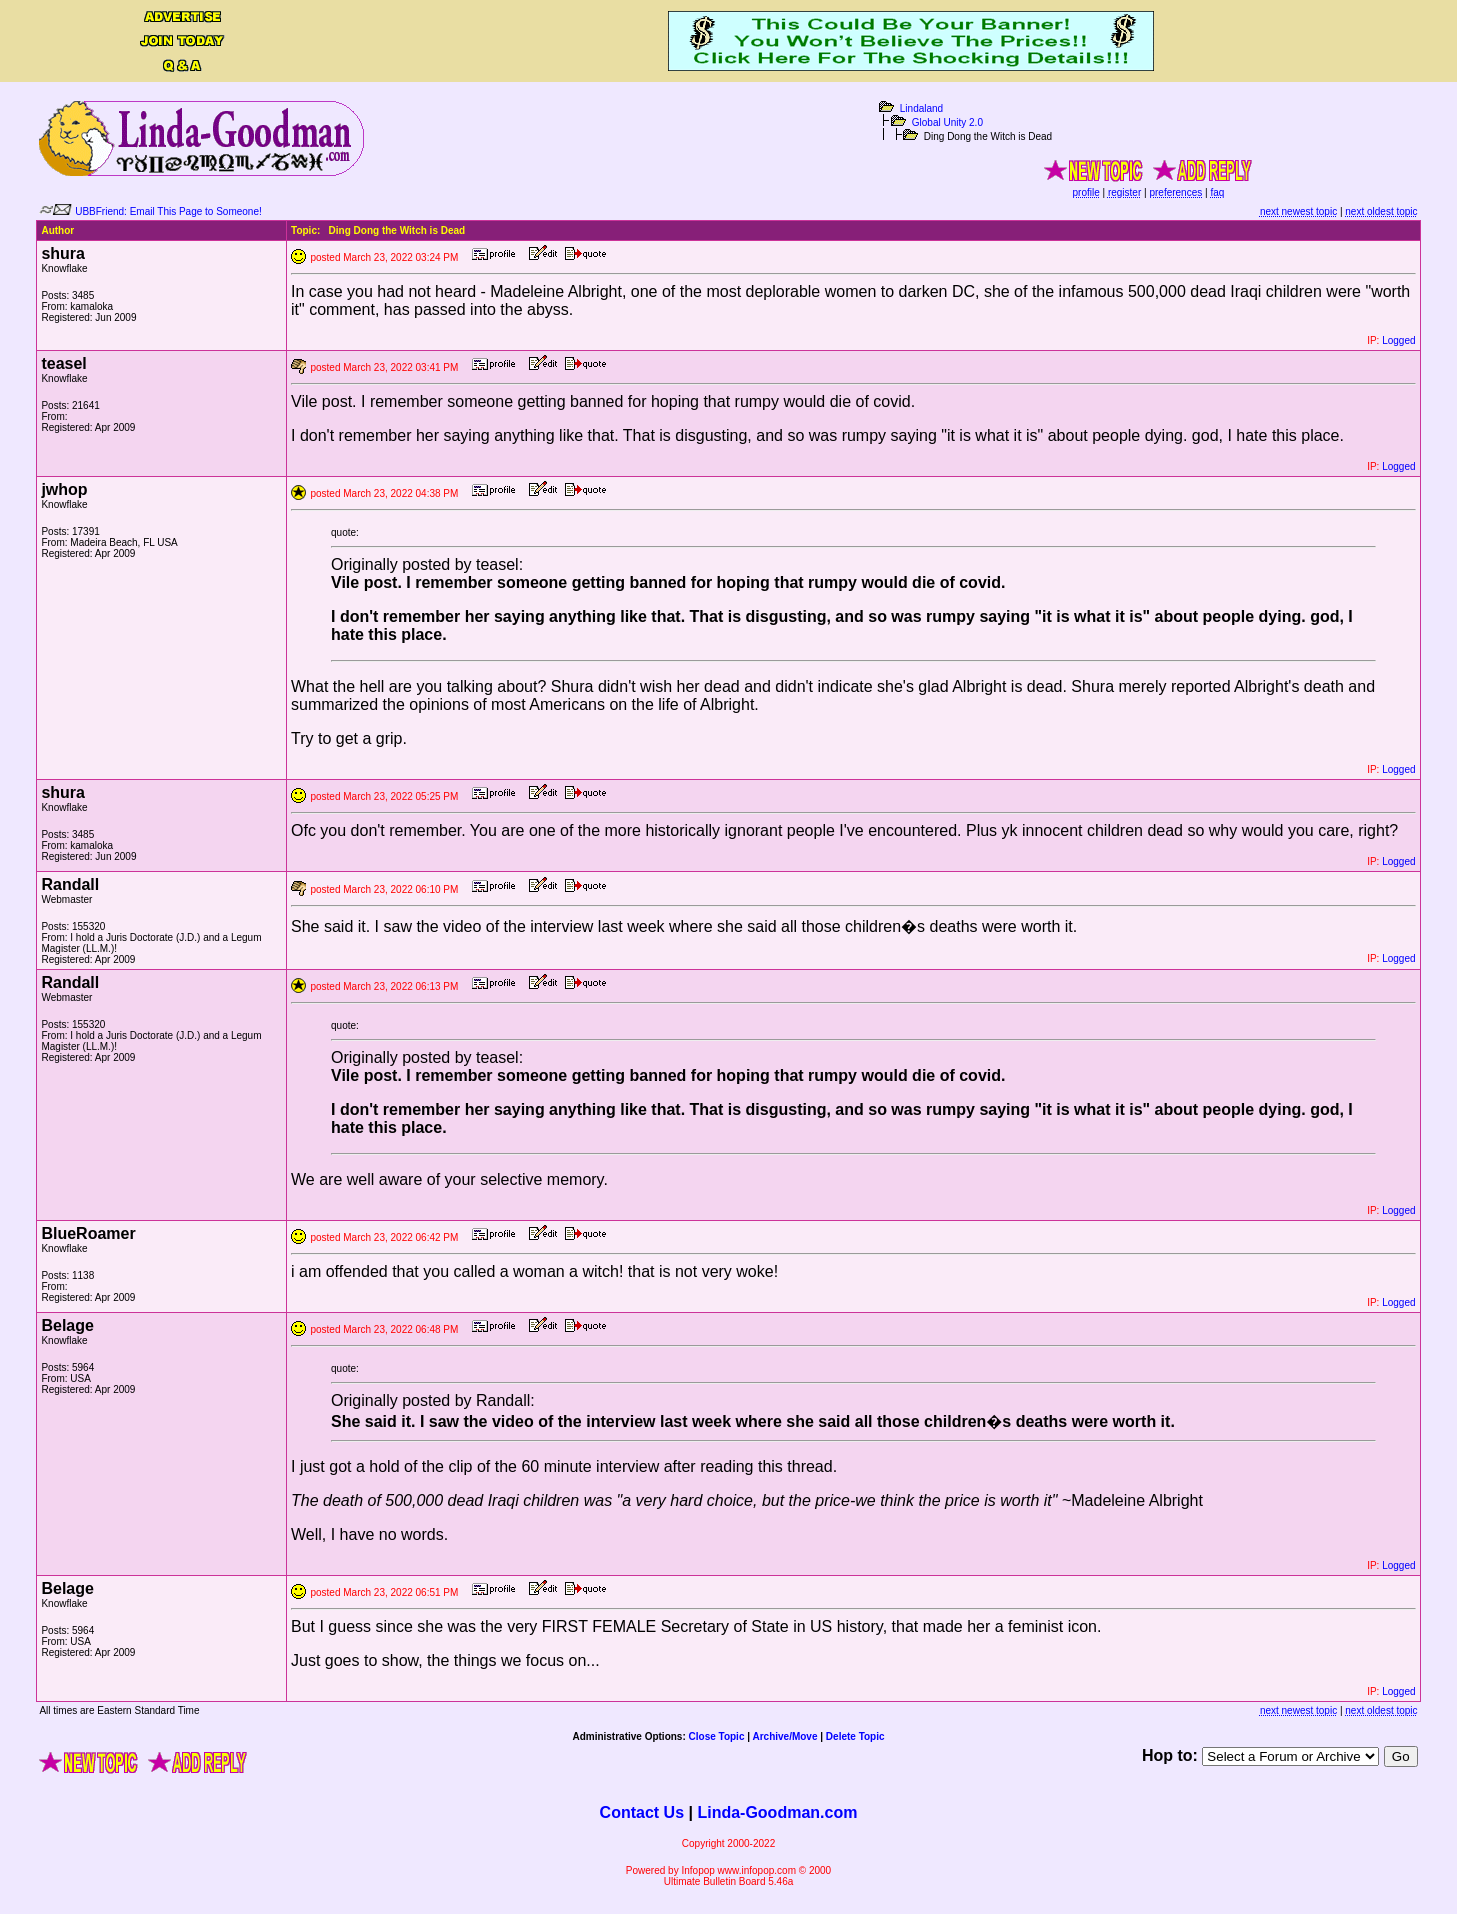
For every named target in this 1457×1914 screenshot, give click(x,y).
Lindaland (921, 108)
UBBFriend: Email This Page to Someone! (168, 211)
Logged (1398, 340)
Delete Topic (855, 1736)
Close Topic (717, 1736)
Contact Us (642, 1812)
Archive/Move (784, 1736)
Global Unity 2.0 (947, 122)
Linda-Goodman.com (777, 1812)
